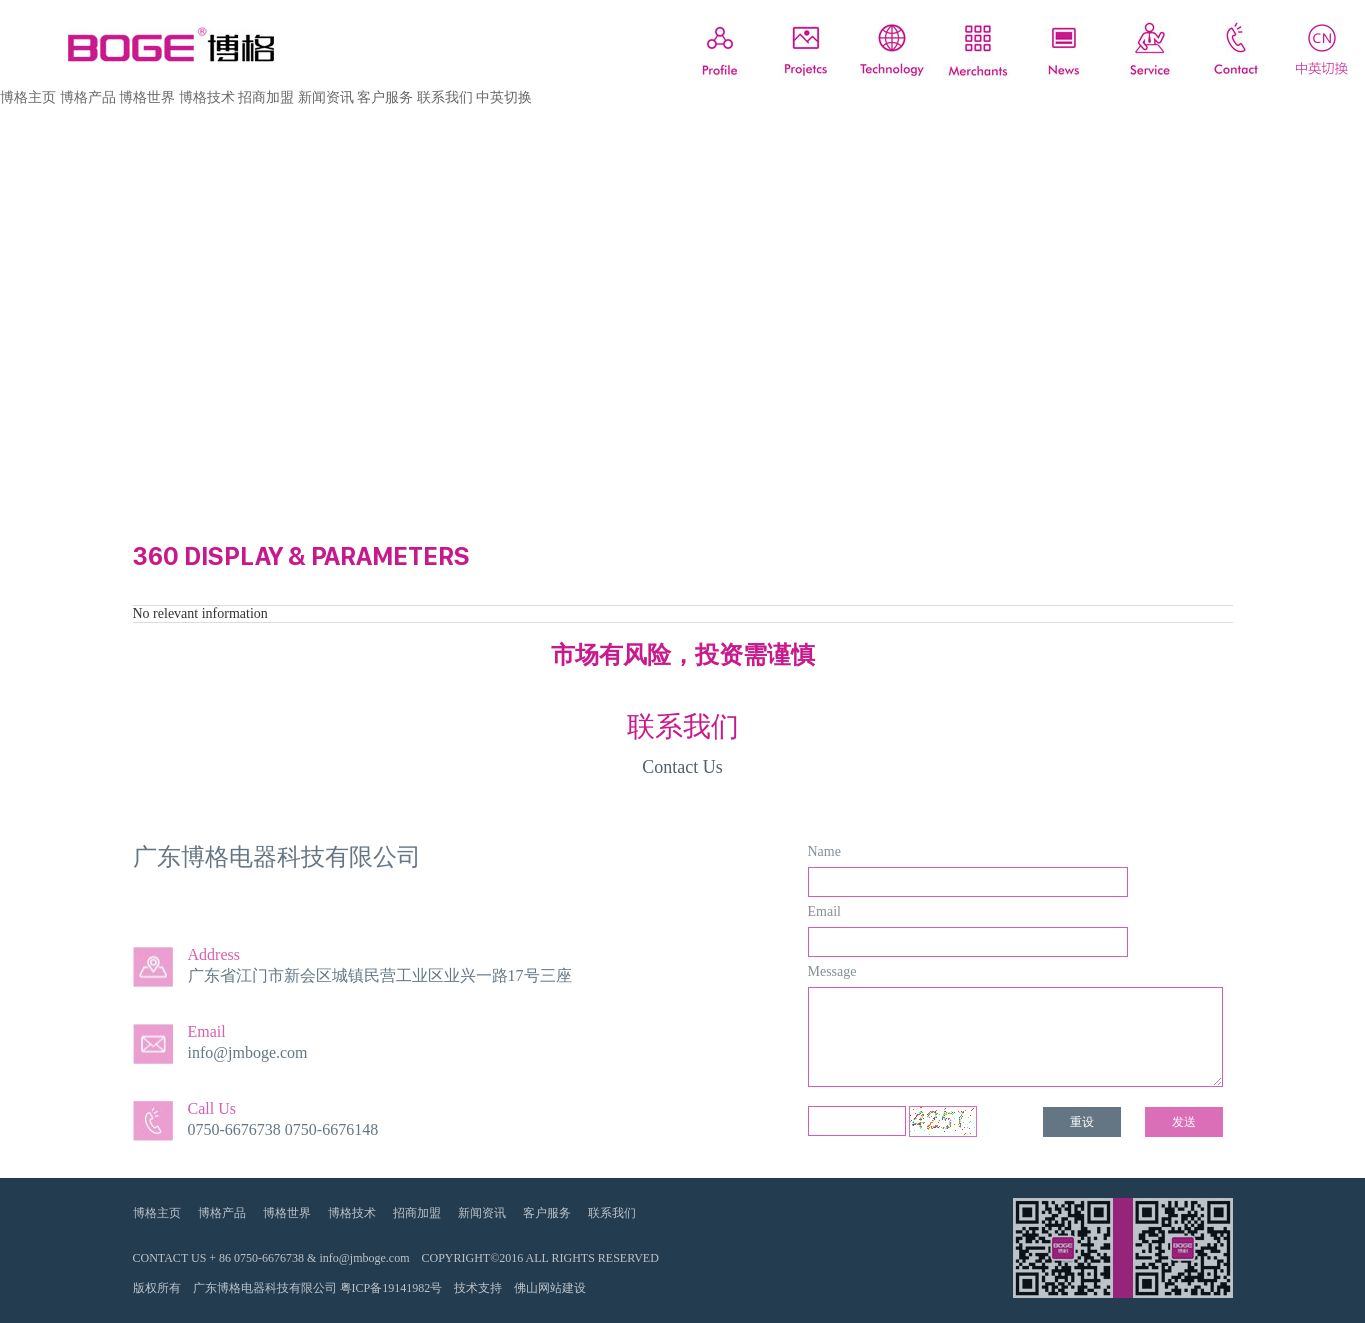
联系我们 (445, 97)
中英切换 (504, 97)
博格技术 (207, 97)
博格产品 (88, 97)
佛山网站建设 (550, 1288)
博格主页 (28, 97)
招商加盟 (266, 97)
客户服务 (385, 97)
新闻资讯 (326, 97)
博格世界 (147, 97)
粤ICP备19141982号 (391, 1288)
